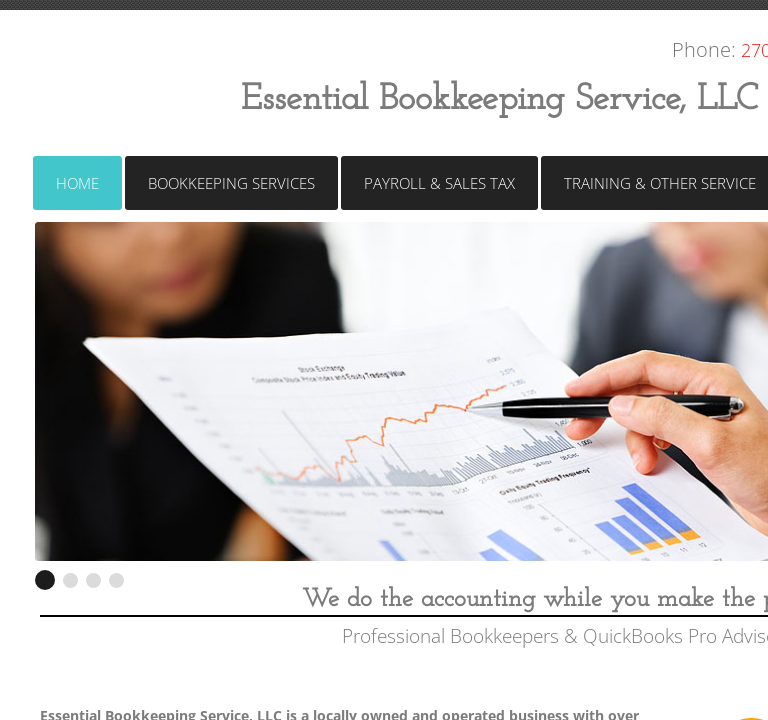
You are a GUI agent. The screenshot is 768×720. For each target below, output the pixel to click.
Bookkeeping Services (231, 183)
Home (77, 183)
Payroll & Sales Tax (439, 183)
